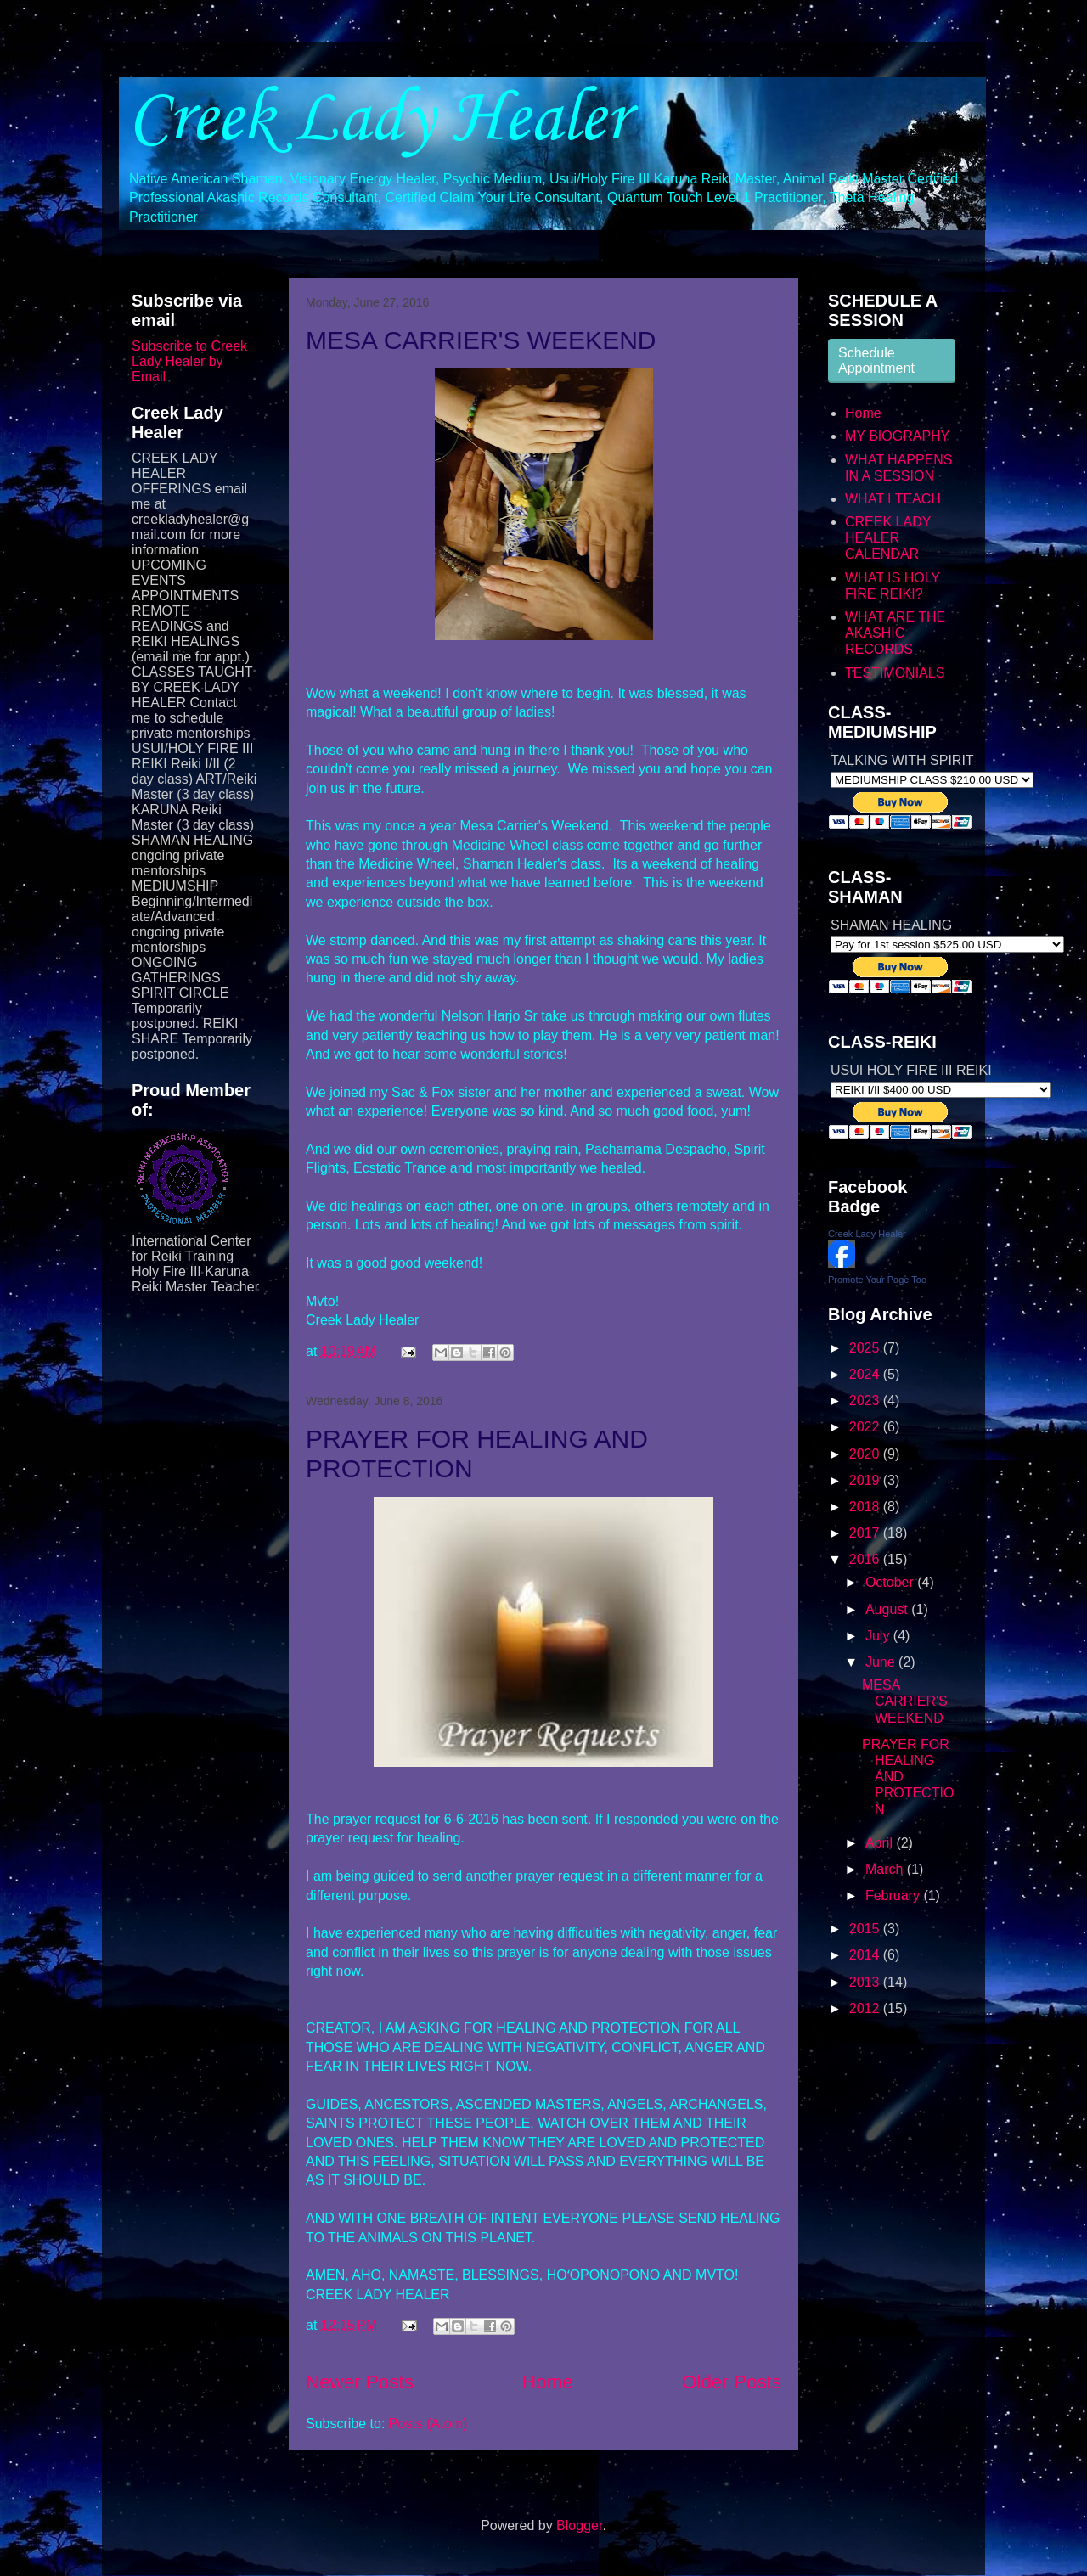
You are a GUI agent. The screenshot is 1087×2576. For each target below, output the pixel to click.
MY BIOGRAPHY (897, 436)
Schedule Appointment (876, 360)
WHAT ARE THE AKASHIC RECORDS (895, 633)
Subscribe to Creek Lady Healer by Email (189, 361)
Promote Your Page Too (877, 1279)
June (881, 1662)
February (894, 1895)
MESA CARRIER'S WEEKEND (481, 340)
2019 (866, 1480)
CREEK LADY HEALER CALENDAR (888, 538)
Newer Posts (360, 2382)
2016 (866, 1559)
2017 (866, 1533)
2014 (866, 1955)
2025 (866, 1348)
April (880, 1843)
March (886, 1869)
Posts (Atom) (428, 2423)
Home (547, 2382)
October (891, 1582)
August (888, 1609)
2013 (866, 1982)
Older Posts (731, 2382)
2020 (866, 1454)
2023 (866, 1400)
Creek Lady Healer (377, 119)
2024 (866, 1374)
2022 (866, 1427)
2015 (866, 1928)
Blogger (579, 2525)
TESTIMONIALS (894, 673)
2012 (866, 2008)
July (879, 1635)
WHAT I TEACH (893, 499)
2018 (866, 1506)
